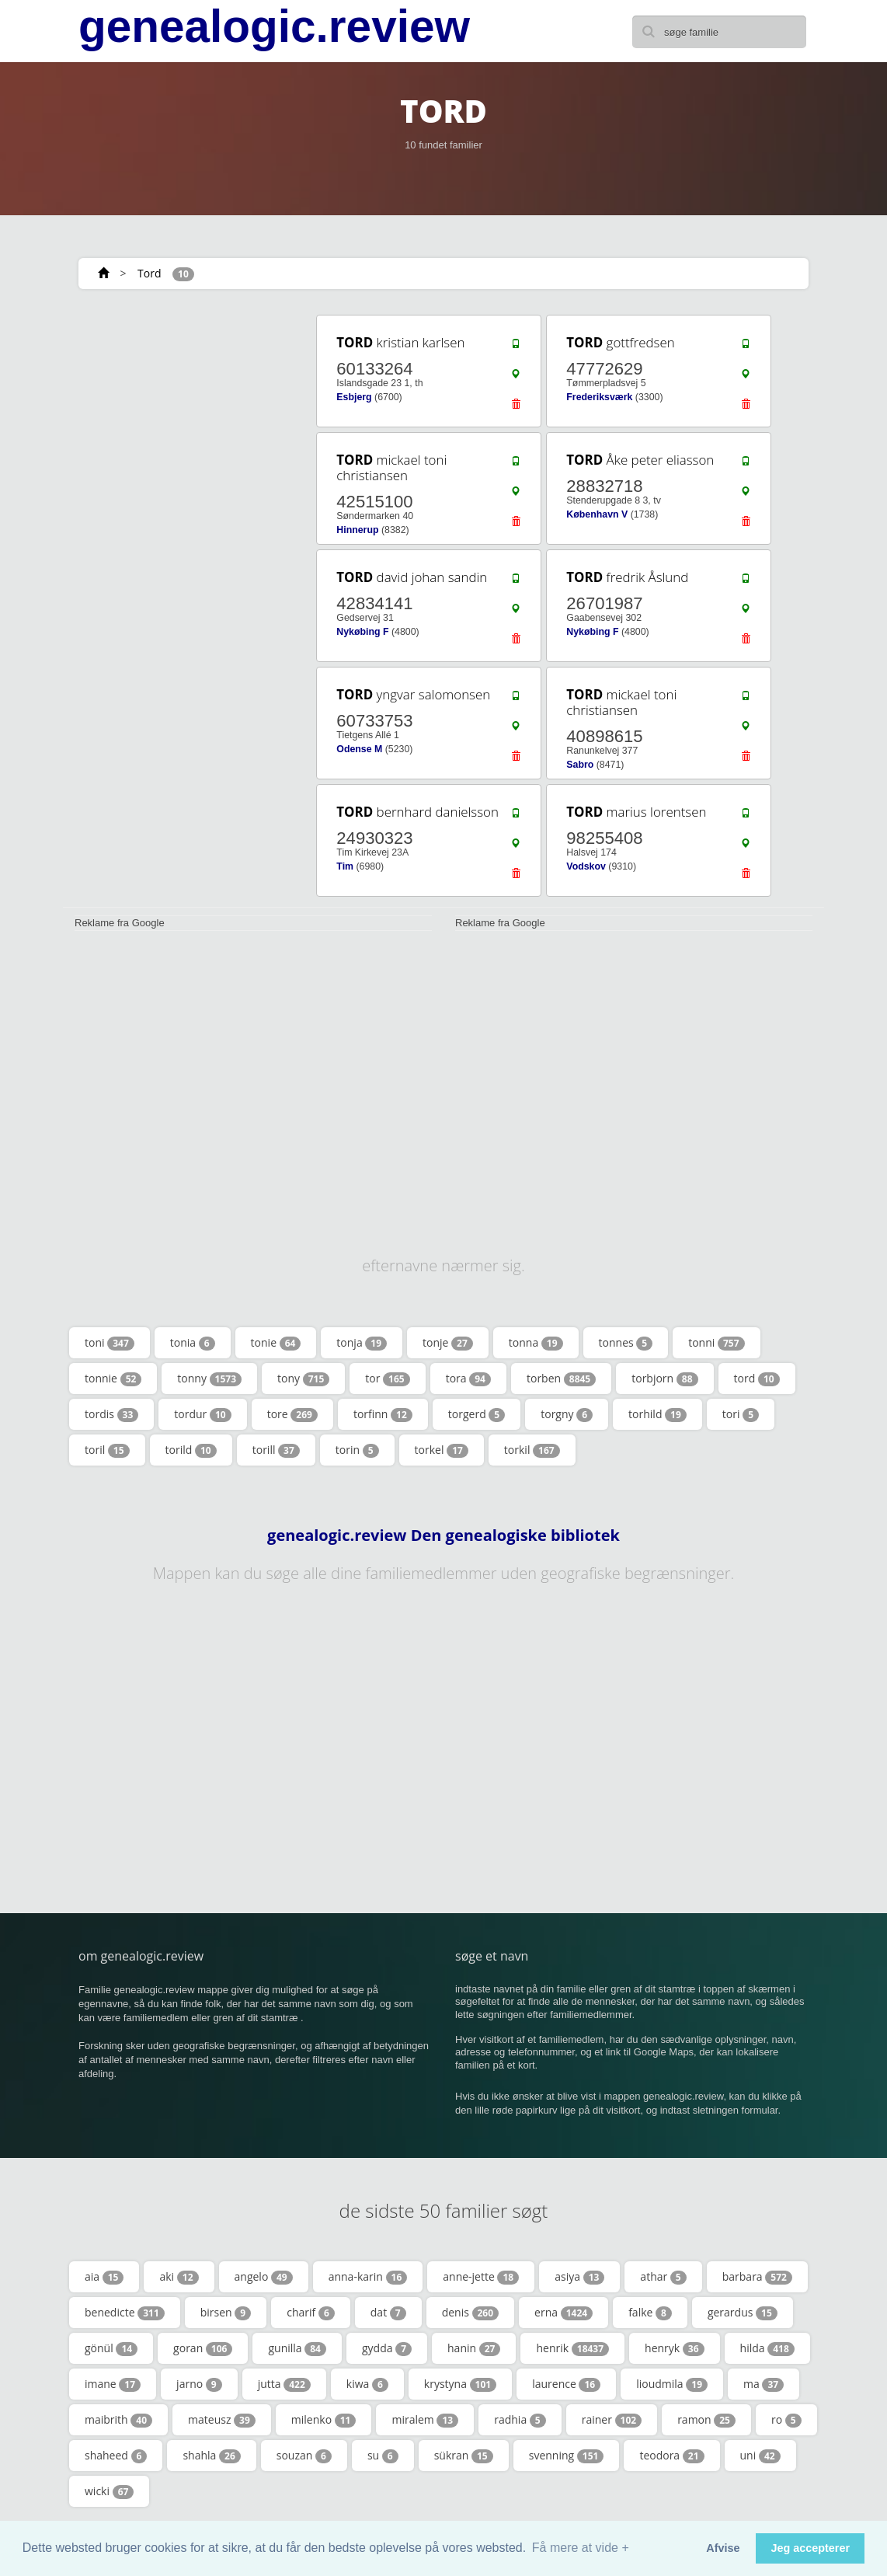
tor (387, 1378)
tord (757, 1378)
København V (597, 514)
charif (311, 2312)
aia (104, 2277)
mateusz (222, 2420)
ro (786, 2420)
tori (740, 1414)
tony (303, 1378)
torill (276, 1450)
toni (109, 1343)
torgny (567, 1414)
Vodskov (586, 866)
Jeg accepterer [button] (810, 2548)
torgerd (476, 1414)
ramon (706, 2420)
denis (470, 2312)
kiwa (367, 2384)
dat (388, 2312)
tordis (111, 1414)
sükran (463, 2455)
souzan (304, 2455)
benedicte (125, 2312)
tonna (536, 1343)
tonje (448, 1343)
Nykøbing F (362, 631)
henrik (572, 2348)
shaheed (116, 2455)
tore (292, 1414)
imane (113, 2384)
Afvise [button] (722, 2548)
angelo (264, 2277)
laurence (566, 2384)
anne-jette (481, 2277)
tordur (202, 1414)
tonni (716, 1343)
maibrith (118, 2420)
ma (763, 2384)
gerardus (742, 2312)
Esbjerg (353, 397)
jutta (284, 2384)
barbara (757, 2277)
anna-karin (368, 2277)
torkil (532, 1450)
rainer (612, 2420)
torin (357, 1450)
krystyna (460, 2384)
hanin (473, 2348)
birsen (225, 2312)
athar (663, 2277)
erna (563, 2312)
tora (468, 1378)
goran (202, 2348)
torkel (441, 1450)
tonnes (626, 1343)
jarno (199, 2384)
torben (561, 1378)
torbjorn (664, 1378)
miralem (424, 2420)
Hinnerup (357, 530)
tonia (192, 1343)
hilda (767, 2348)
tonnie (113, 1378)
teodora (671, 2455)
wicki (109, 2491)
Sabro (579, 764)
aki (178, 2277)
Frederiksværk (599, 397)
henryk (674, 2348)
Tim (344, 866)
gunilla (297, 2348)
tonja (361, 1343)
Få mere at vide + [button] (580, 2547)
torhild (657, 1414)
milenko (324, 2420)
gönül (111, 2348)
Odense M (359, 749)
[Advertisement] (178, 409)
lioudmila (672, 2384)
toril (107, 1450)
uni (760, 2455)
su (382, 2455)
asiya (579, 2277)
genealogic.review (274, 26)
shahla (211, 2455)
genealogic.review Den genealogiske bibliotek (443, 1535)
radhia (519, 2420)
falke (650, 2312)
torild (191, 1450)
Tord (149, 273)
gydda (387, 2348)
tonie (276, 1343)
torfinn (382, 1414)
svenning (566, 2455)
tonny (209, 1378)
